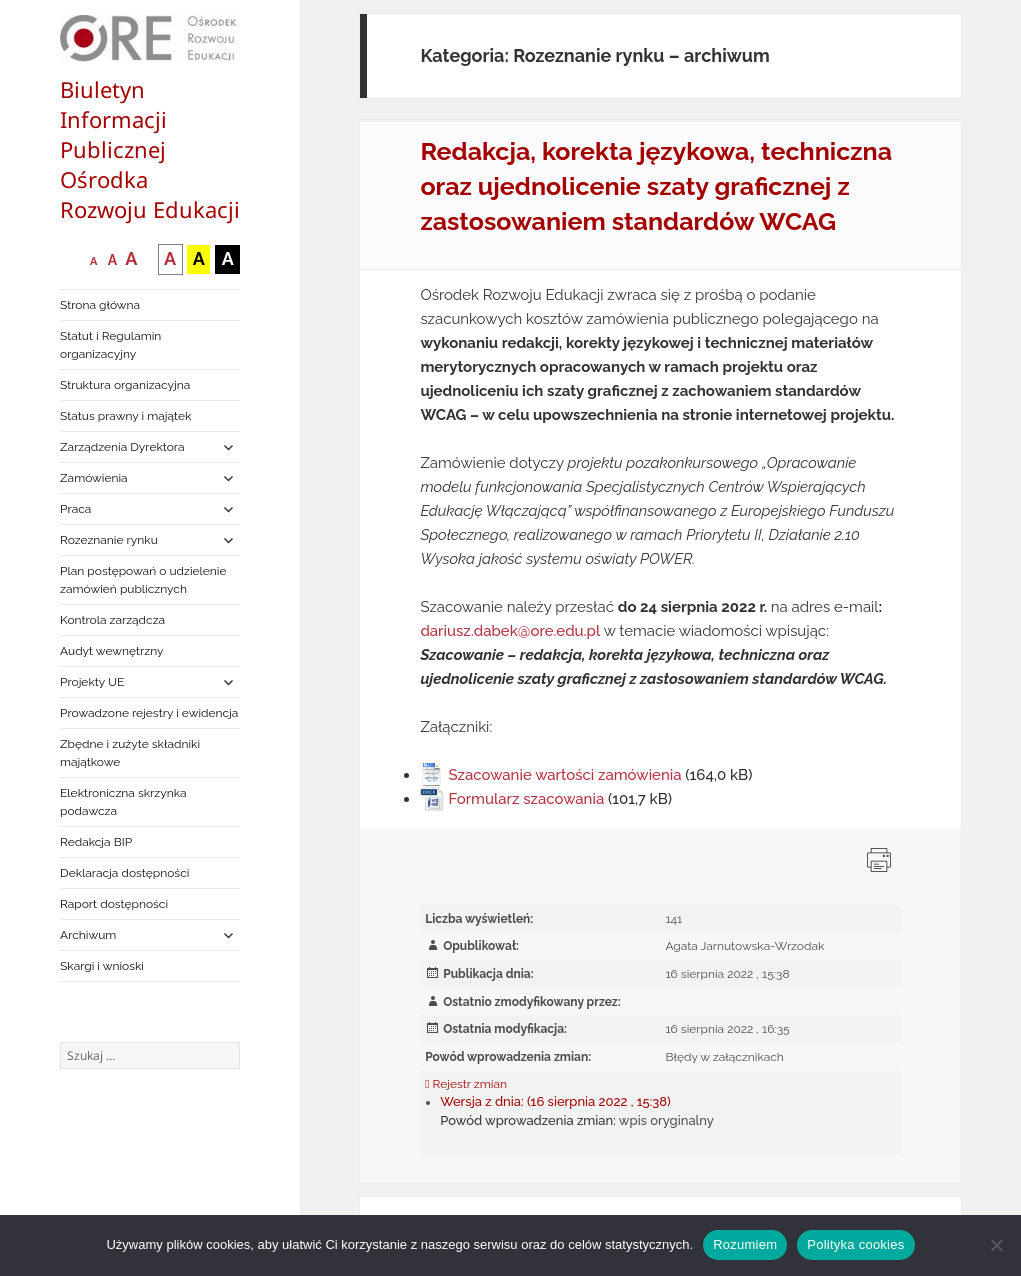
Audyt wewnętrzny (111, 651)
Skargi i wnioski (102, 966)
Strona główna (100, 305)
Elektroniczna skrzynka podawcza (123, 802)
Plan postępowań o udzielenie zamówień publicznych (143, 580)
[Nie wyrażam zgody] (996, 1245)
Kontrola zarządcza (112, 620)
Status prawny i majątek (125, 416)
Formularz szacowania (526, 799)
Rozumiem (745, 1244)
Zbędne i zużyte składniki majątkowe (130, 753)
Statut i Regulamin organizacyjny (110, 345)
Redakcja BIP (96, 842)
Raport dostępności (114, 904)
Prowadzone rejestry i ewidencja (149, 713)
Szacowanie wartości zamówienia (564, 775)
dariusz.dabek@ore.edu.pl (510, 631)
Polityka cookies (855, 1244)
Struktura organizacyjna (125, 385)
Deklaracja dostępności (124, 873)
